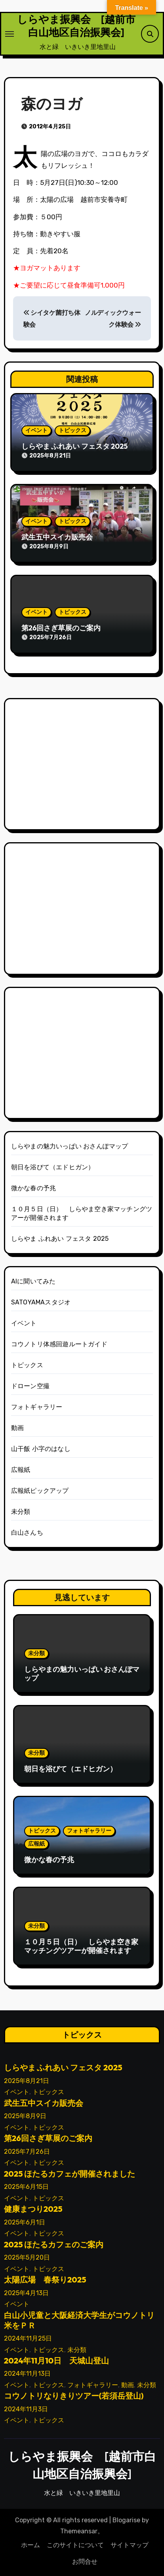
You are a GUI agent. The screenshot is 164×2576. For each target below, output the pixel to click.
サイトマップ (130, 2545)
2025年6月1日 (24, 2222)
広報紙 (21, 1469)
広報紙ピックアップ (40, 1490)
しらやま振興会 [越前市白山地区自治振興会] (76, 26)
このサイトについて (75, 2545)
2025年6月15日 (26, 2187)
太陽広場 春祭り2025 (45, 2279)
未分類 (21, 1511)
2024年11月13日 (27, 2374)
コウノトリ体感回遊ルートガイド (59, 1344)
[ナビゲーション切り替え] (9, 34)
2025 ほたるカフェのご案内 (54, 2244)
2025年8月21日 (26, 2081)
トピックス (72, 430)
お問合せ (84, 2561)
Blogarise (126, 2520)
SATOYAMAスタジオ (41, 1302)
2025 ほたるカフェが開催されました (69, 2174)
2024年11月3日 (26, 2409)
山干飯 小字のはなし (41, 1449)
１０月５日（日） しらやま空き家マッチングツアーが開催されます (81, 1946)
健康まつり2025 (33, 2209)
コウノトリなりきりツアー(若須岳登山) (74, 2396)
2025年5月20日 (27, 2258)
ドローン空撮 (30, 1386)
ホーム (30, 2545)
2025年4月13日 (26, 2293)
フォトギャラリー (37, 1407)
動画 (17, 1428)
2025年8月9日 (25, 2116)
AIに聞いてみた (33, 1281)
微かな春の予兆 (33, 1188)
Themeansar (78, 2531)
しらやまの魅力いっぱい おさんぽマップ (69, 1146)
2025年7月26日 (27, 2151)
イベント (36, 430)
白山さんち (27, 1532)
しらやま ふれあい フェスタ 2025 (74, 446)
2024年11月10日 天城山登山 (56, 2360)
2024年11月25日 (28, 2338)
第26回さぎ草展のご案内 (61, 627)
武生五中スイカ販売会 (57, 537)
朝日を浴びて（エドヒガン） (53, 1167)
